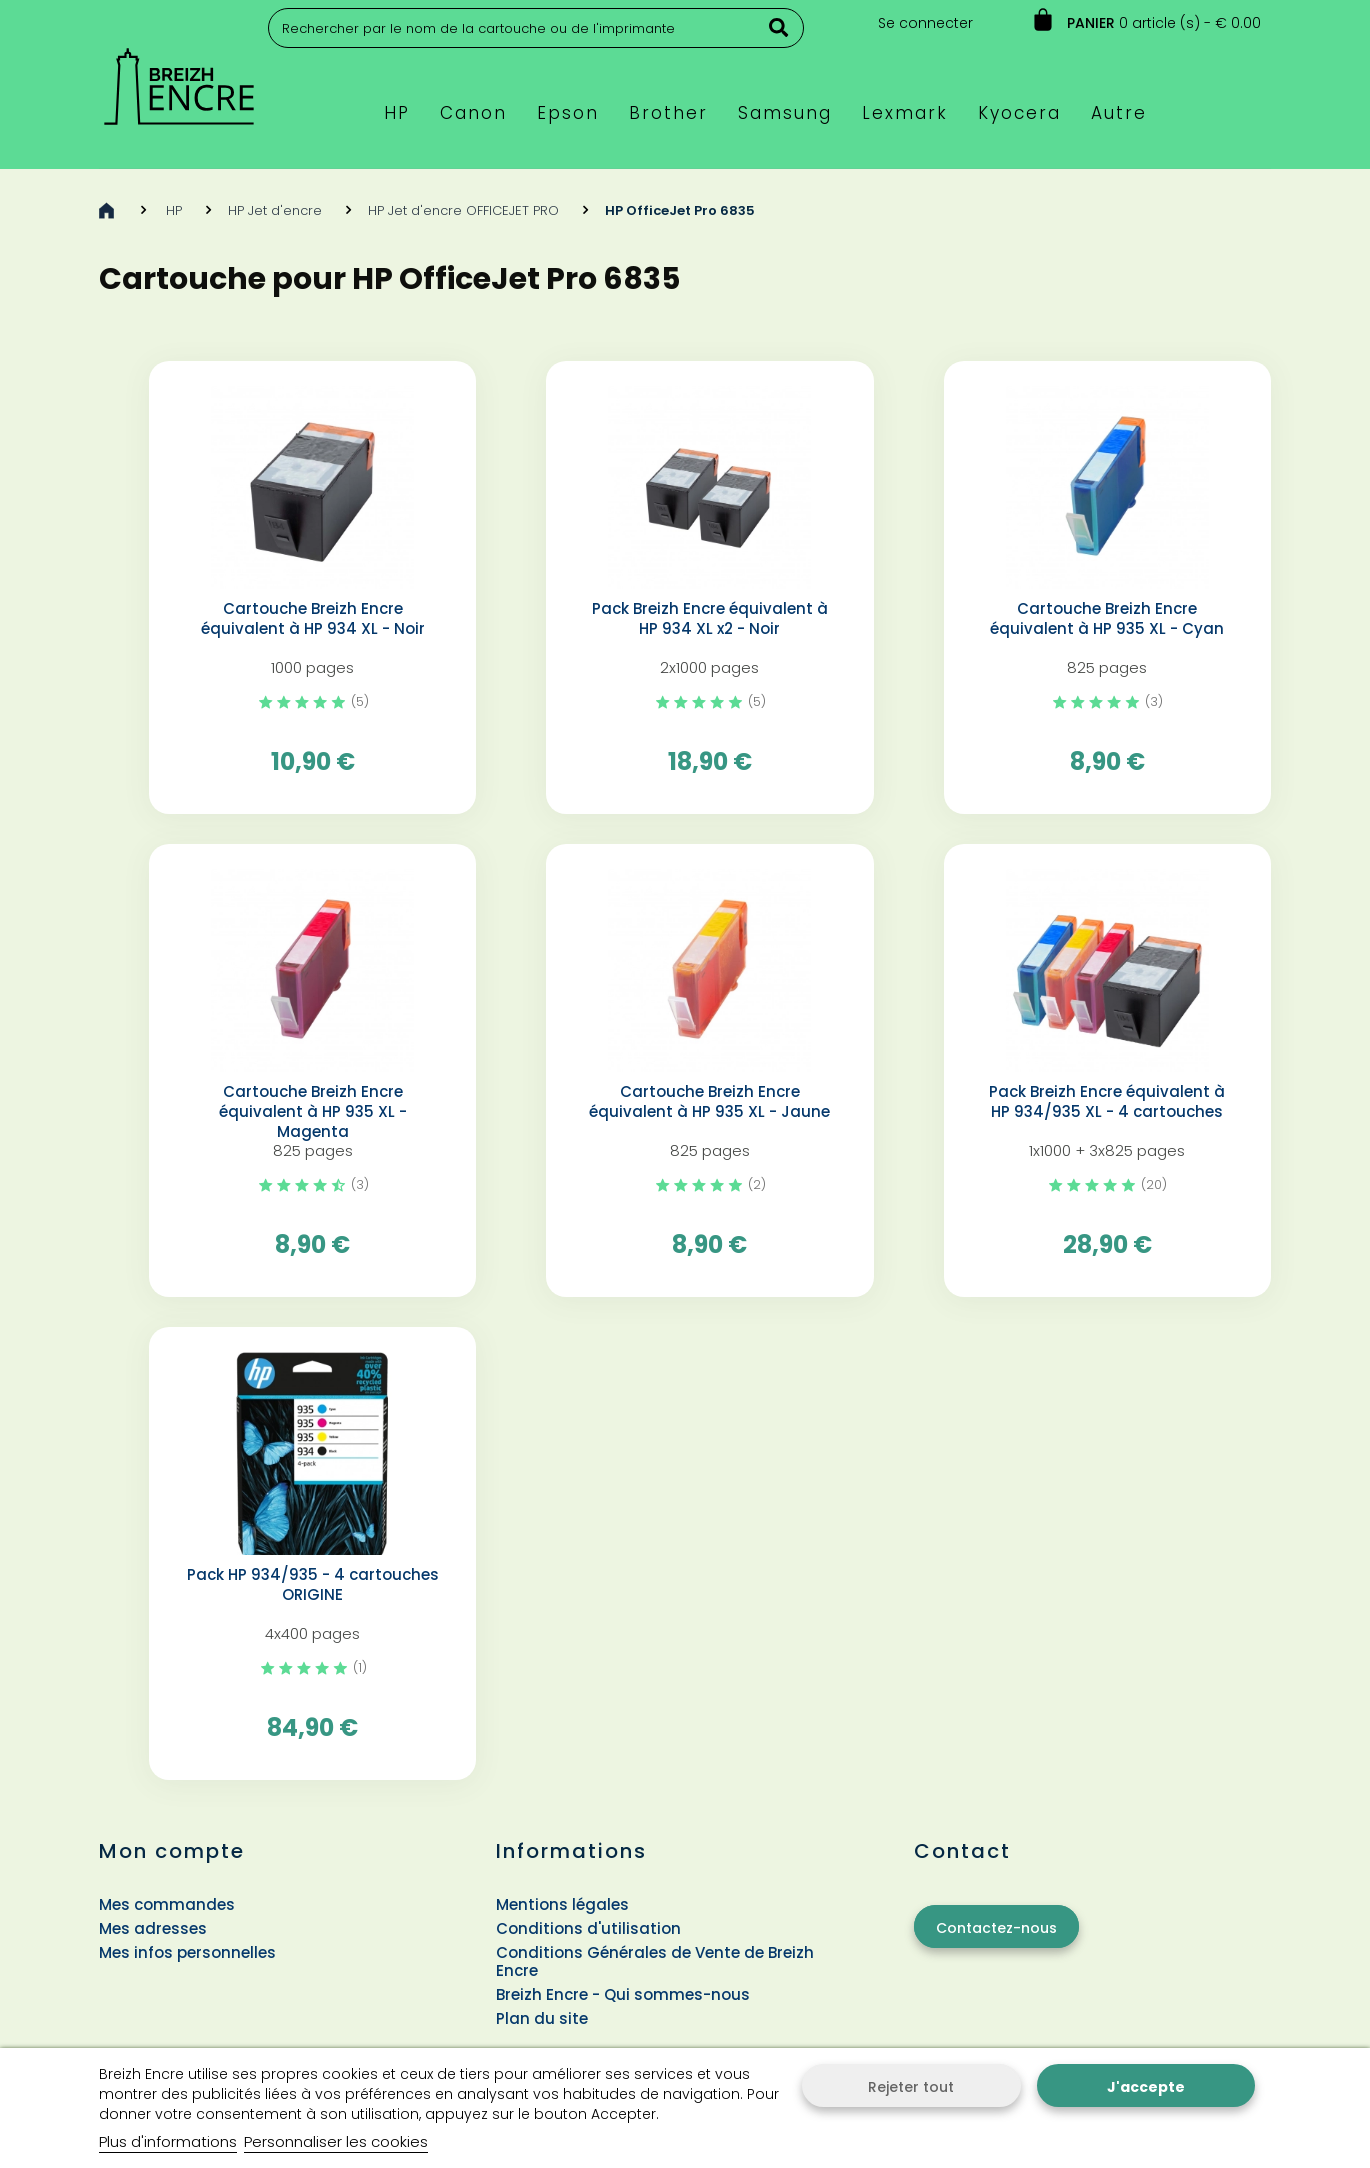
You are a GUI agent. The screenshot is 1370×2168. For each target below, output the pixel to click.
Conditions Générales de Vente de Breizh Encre (655, 1961)
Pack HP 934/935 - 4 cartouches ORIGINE (313, 1585)
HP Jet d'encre (275, 210)
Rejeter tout (911, 2087)
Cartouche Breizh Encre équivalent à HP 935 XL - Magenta (313, 1112)
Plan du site (542, 2018)
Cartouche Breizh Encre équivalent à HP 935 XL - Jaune (709, 1102)
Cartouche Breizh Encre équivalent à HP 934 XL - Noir (313, 619)
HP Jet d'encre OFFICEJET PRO (463, 210)
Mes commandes (167, 1904)
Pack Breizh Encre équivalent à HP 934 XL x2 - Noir (710, 619)
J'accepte (1146, 2087)
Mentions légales (562, 1904)
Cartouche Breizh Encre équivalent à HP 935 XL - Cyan (1107, 619)
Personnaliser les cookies (336, 2141)
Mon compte (172, 1851)
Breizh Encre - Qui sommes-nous (623, 1994)
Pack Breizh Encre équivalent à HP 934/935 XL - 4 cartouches (1107, 1102)
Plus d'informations (168, 2141)
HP (174, 210)
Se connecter (925, 23)
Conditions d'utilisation (588, 1928)
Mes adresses (153, 1928)
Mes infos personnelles (187, 1952)
